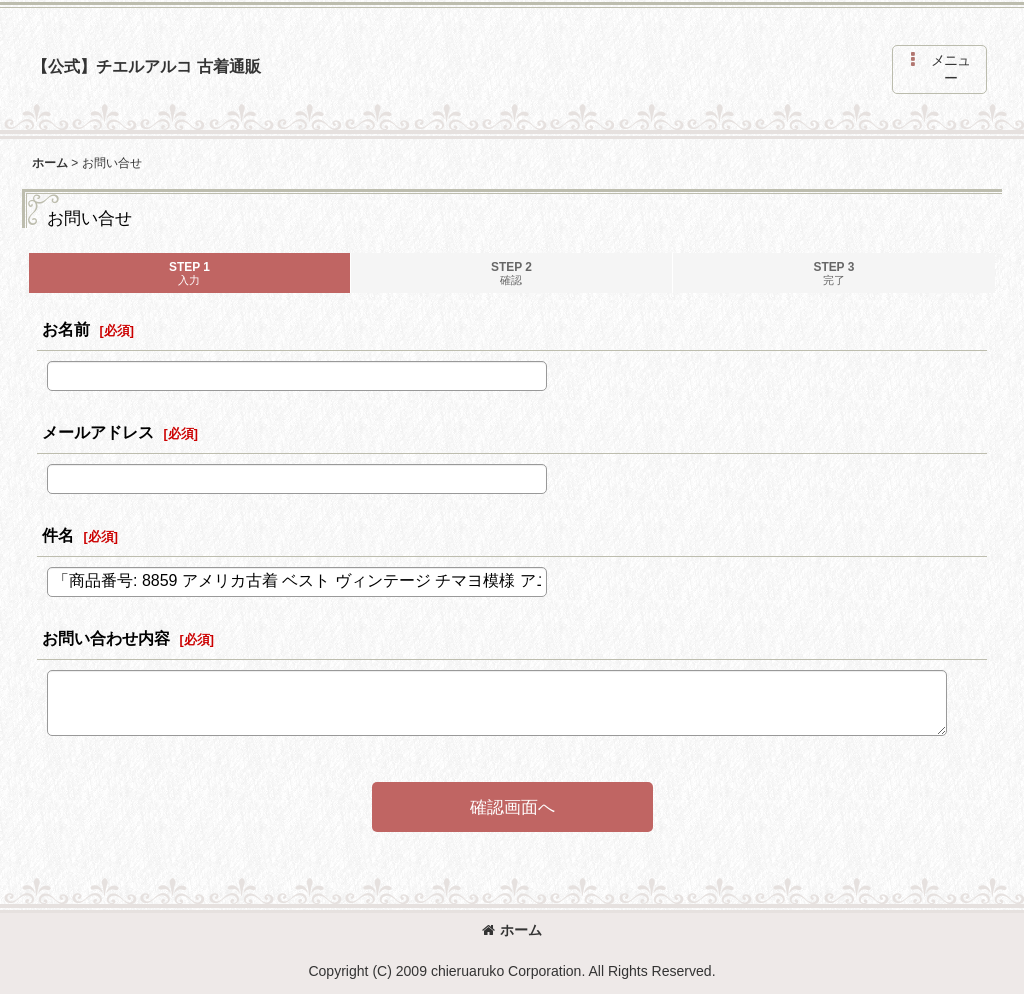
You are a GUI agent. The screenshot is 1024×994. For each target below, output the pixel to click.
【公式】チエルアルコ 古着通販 (146, 66)
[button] (939, 69)
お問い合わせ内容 (106, 638)
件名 (58, 535)
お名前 (66, 329)
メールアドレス (98, 432)
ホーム (512, 930)
